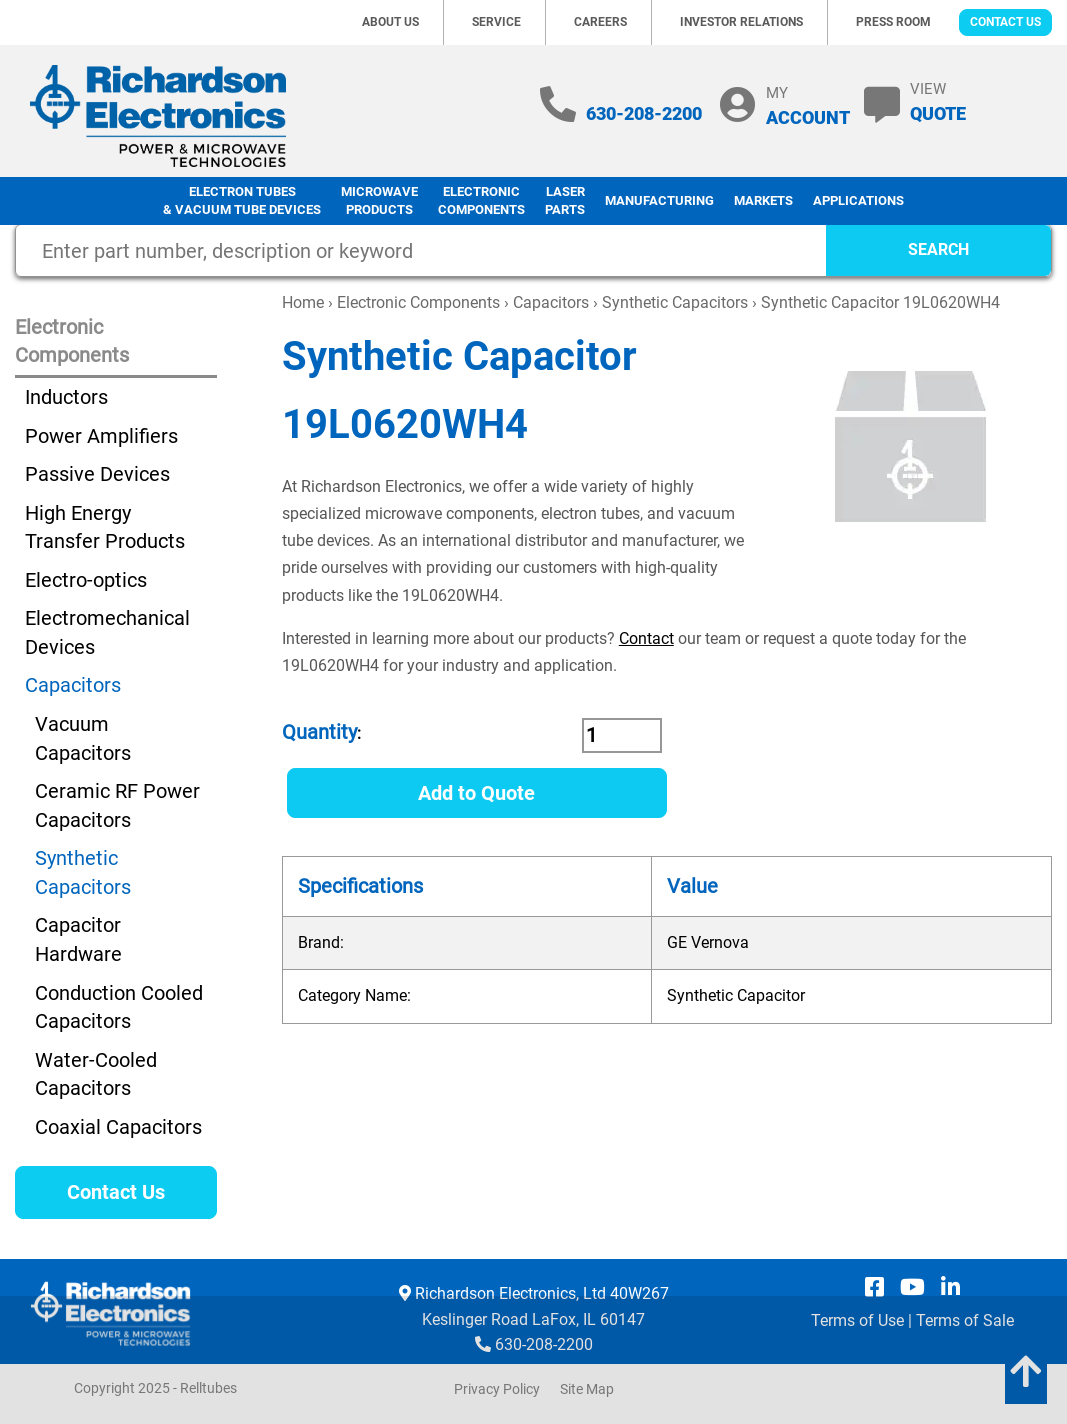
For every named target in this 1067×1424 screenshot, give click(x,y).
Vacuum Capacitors (83, 738)
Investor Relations (741, 22)
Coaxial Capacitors (118, 1127)
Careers (600, 22)
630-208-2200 (644, 113)
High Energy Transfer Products (105, 527)
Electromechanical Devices (107, 632)
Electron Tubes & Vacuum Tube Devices (242, 201)
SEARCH (938, 249)
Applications (858, 200)
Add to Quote (476, 793)
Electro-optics (86, 580)
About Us (390, 22)
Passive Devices (97, 474)
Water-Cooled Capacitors (96, 1074)
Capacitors (551, 302)
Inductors (66, 397)
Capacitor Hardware (78, 939)
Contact (646, 638)
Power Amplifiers (101, 436)
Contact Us (1005, 22)
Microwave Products (379, 201)
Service (496, 22)
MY (808, 105)
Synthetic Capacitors (675, 302)
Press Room (893, 22)
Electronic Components (481, 201)
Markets (763, 200)
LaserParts (565, 201)
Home (303, 302)
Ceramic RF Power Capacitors (117, 805)
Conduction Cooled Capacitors (119, 1007)
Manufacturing (659, 200)
